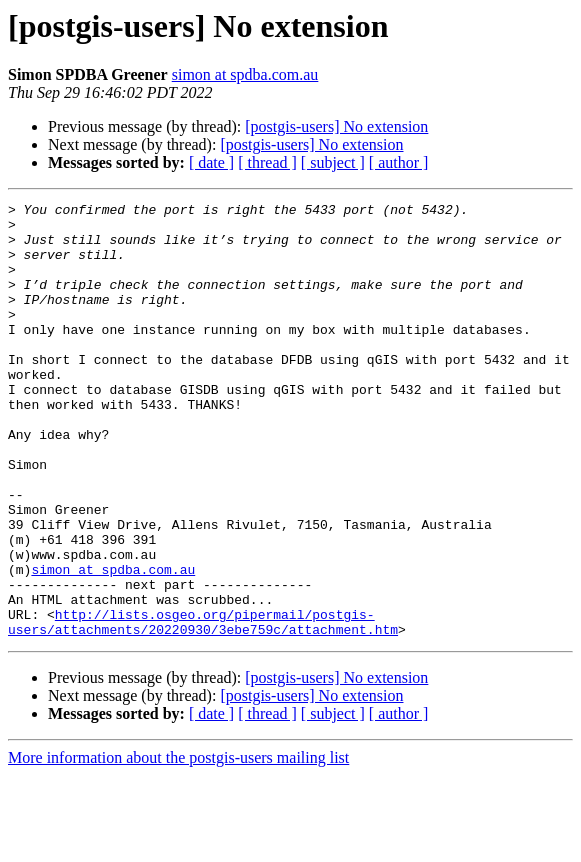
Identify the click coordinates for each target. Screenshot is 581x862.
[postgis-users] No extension (336, 126)
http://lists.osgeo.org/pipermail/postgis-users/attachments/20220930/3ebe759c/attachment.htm (203, 707)
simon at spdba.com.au (245, 74)
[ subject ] (333, 162)
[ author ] (399, 162)
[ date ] (211, 162)
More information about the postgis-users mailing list (178, 844)
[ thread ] (267, 162)
